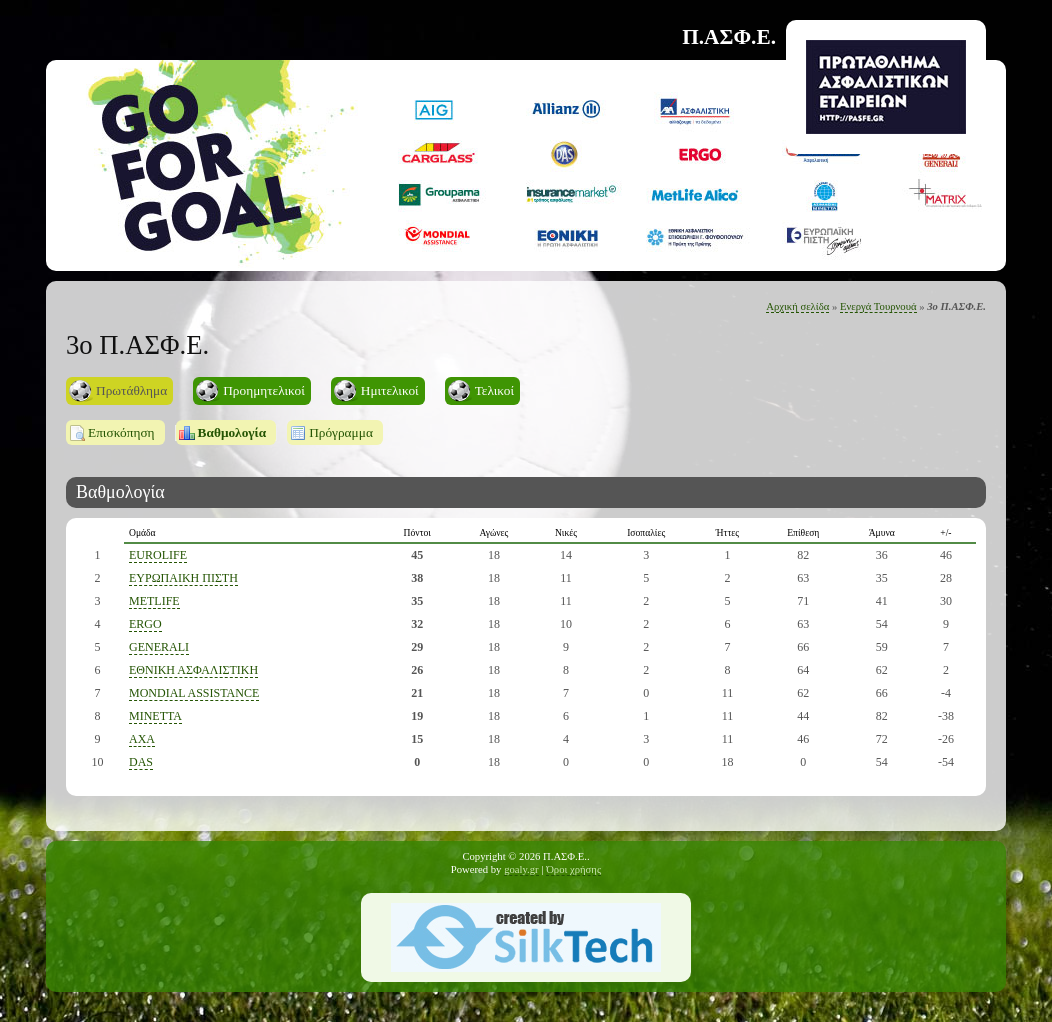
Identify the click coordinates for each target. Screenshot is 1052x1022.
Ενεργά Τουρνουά (878, 306)
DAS (141, 762)
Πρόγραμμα (341, 432)
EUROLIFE (158, 555)
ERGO (145, 624)
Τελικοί (494, 390)
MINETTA (155, 716)
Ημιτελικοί (390, 390)
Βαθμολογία (232, 432)
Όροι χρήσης (573, 869)
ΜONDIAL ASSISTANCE (194, 693)
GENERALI (159, 647)
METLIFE (154, 601)
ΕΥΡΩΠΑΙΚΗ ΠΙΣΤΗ (183, 578)
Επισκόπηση (121, 432)
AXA (142, 739)
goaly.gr (521, 869)
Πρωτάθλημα (131, 390)
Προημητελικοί (264, 390)
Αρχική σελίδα (797, 306)
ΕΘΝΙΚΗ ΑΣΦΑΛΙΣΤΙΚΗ (193, 670)
